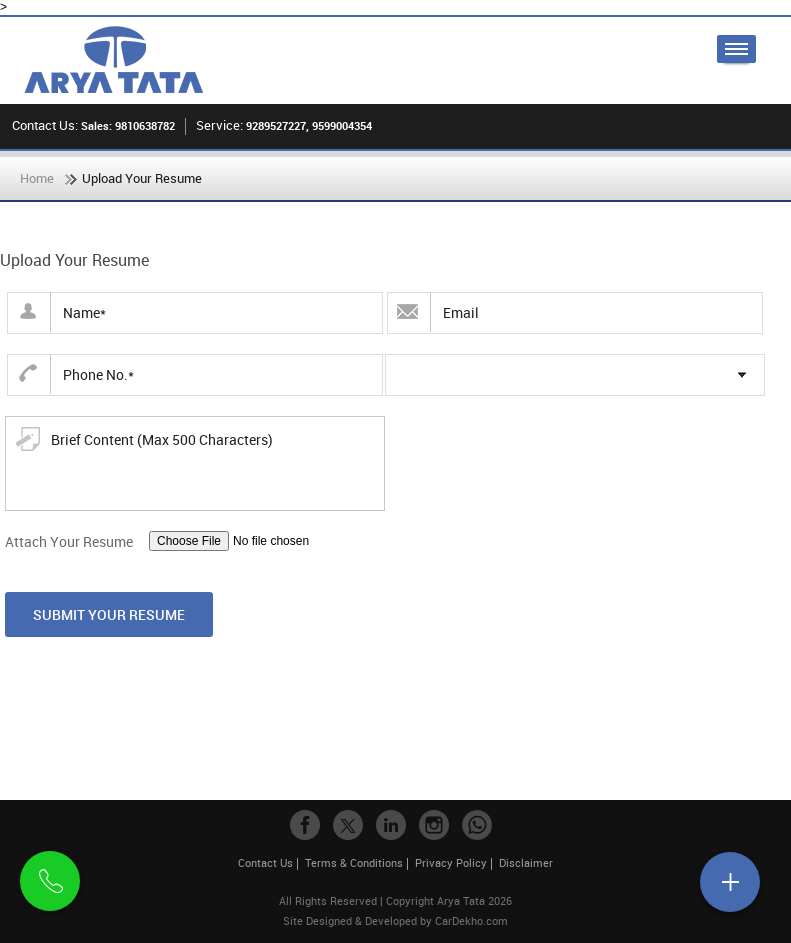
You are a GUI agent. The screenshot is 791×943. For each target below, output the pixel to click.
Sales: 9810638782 (128, 125)
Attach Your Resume (69, 541)
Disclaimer (526, 862)
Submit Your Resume (109, 614)
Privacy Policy (451, 862)
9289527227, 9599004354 (309, 125)
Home (37, 178)
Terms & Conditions (354, 862)
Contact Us (265, 862)
